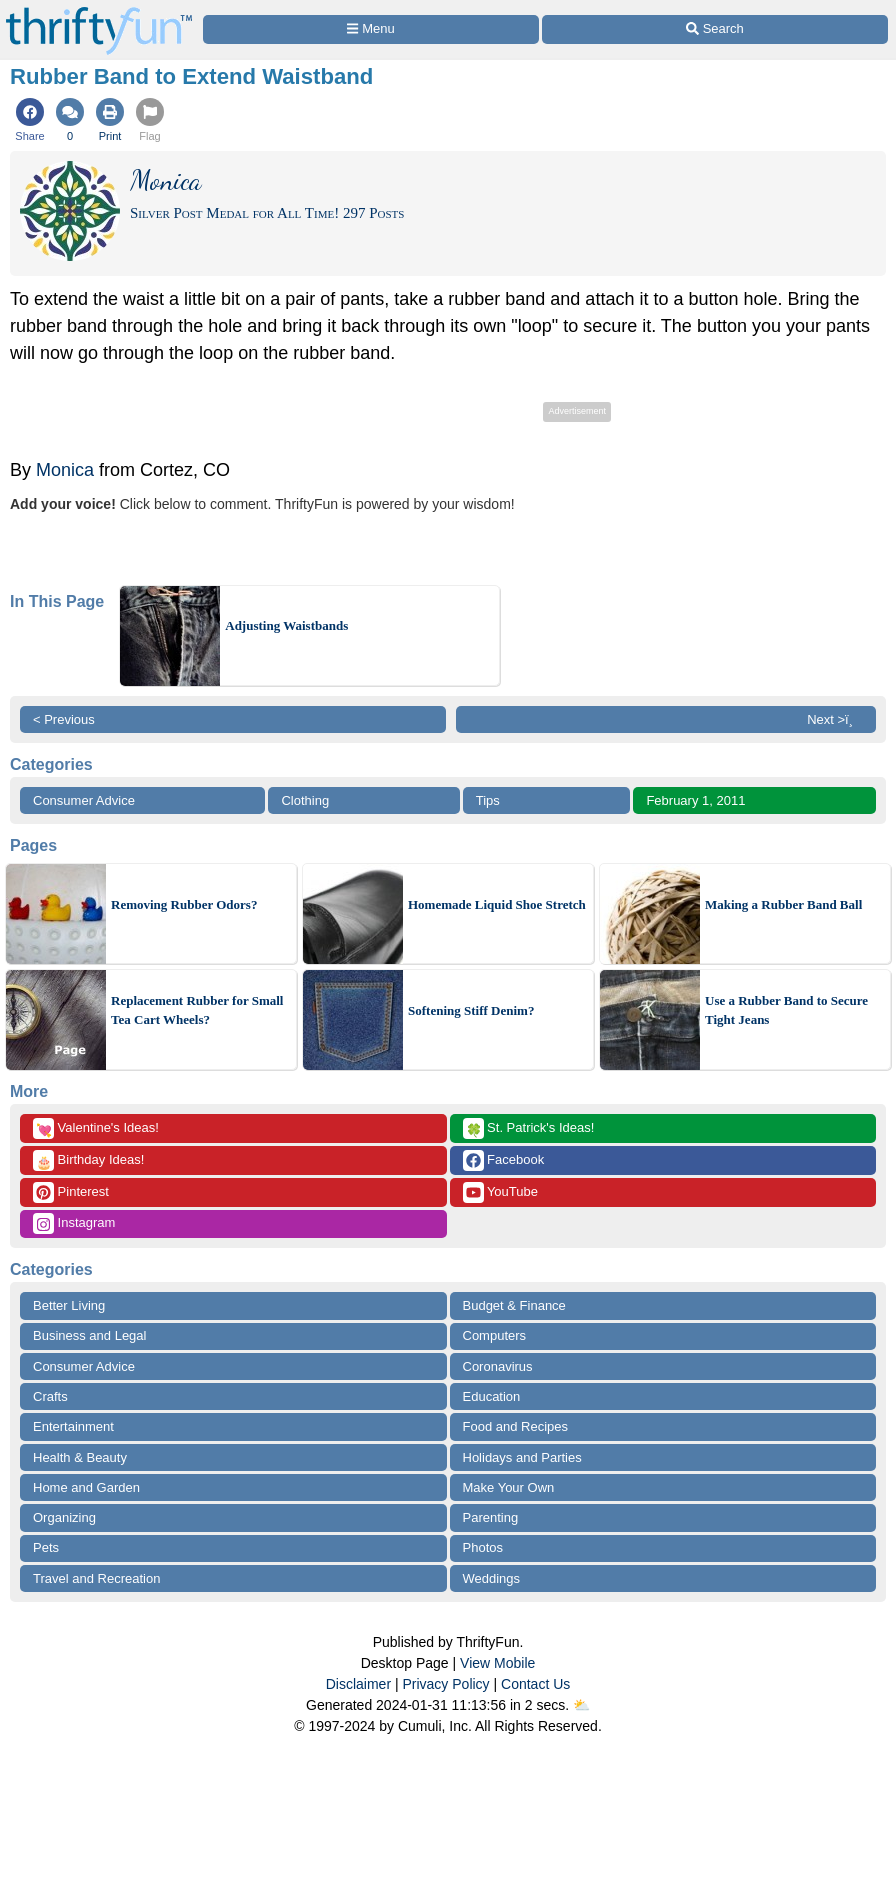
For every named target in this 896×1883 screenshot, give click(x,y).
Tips (488, 800)
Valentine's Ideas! (96, 1128)
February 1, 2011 (695, 800)
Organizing (64, 1517)
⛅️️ (581, 1705)
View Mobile (497, 1663)
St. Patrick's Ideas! (529, 1128)
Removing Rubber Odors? (184, 904)
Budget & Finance (514, 1305)
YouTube (500, 1192)
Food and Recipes (516, 1426)
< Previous (64, 719)
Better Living (69, 1305)
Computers (495, 1335)
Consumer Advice (84, 800)
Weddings (492, 1578)
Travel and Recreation (96, 1578)
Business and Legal (89, 1335)
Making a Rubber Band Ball (783, 904)
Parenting (491, 1517)
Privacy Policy (445, 1684)
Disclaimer (358, 1684)
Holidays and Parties (522, 1457)
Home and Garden (86, 1487)
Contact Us (535, 1684)
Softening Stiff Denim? (471, 1010)
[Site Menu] (371, 29)
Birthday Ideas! (88, 1160)
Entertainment (73, 1426)
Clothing (305, 800)
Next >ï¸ (835, 719)
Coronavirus (498, 1366)
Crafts (50, 1396)
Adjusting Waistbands (286, 625)
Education (492, 1396)
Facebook (504, 1160)
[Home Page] (99, 11)
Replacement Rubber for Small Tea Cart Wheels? (197, 1010)
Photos (483, 1547)
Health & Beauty (80, 1457)
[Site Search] (715, 29)
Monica (65, 470)
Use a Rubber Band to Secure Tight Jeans (786, 1010)
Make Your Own (509, 1487)
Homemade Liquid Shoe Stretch (497, 904)
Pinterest (71, 1192)
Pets (46, 1547)
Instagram (74, 1223)
